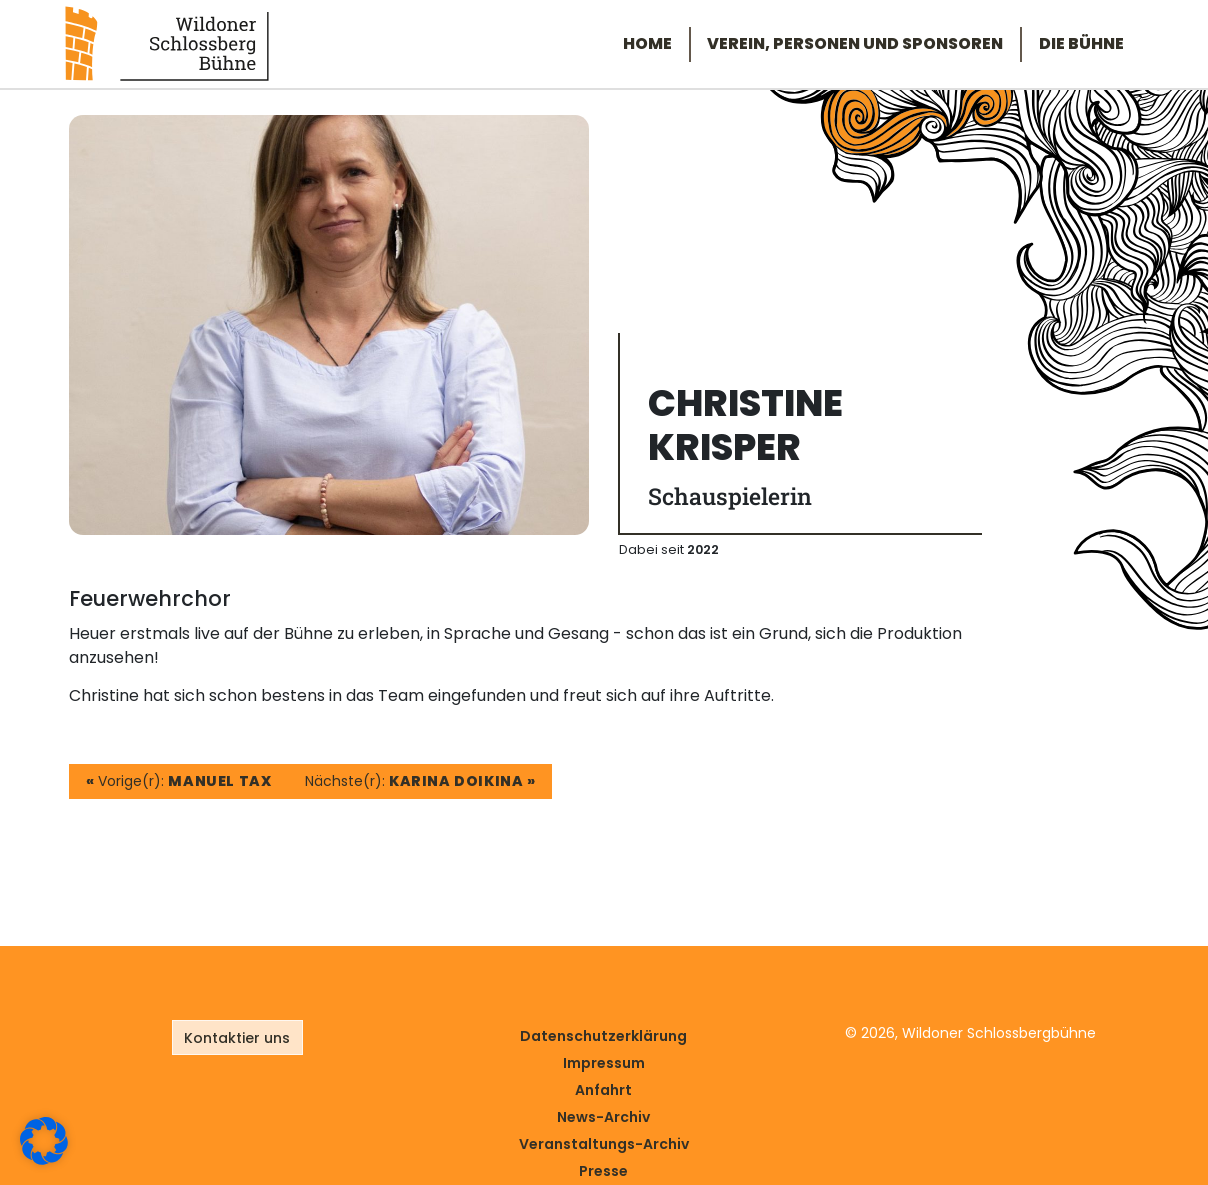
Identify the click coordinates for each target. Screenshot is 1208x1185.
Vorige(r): (179, 781)
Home (647, 43)
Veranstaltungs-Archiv (604, 1144)
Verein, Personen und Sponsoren (855, 43)
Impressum (604, 1063)
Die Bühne (1081, 43)
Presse (603, 1171)
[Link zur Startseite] (167, 43)
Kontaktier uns (237, 1038)
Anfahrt (603, 1090)
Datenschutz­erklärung (603, 1036)
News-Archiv (603, 1117)
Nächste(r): (420, 781)
